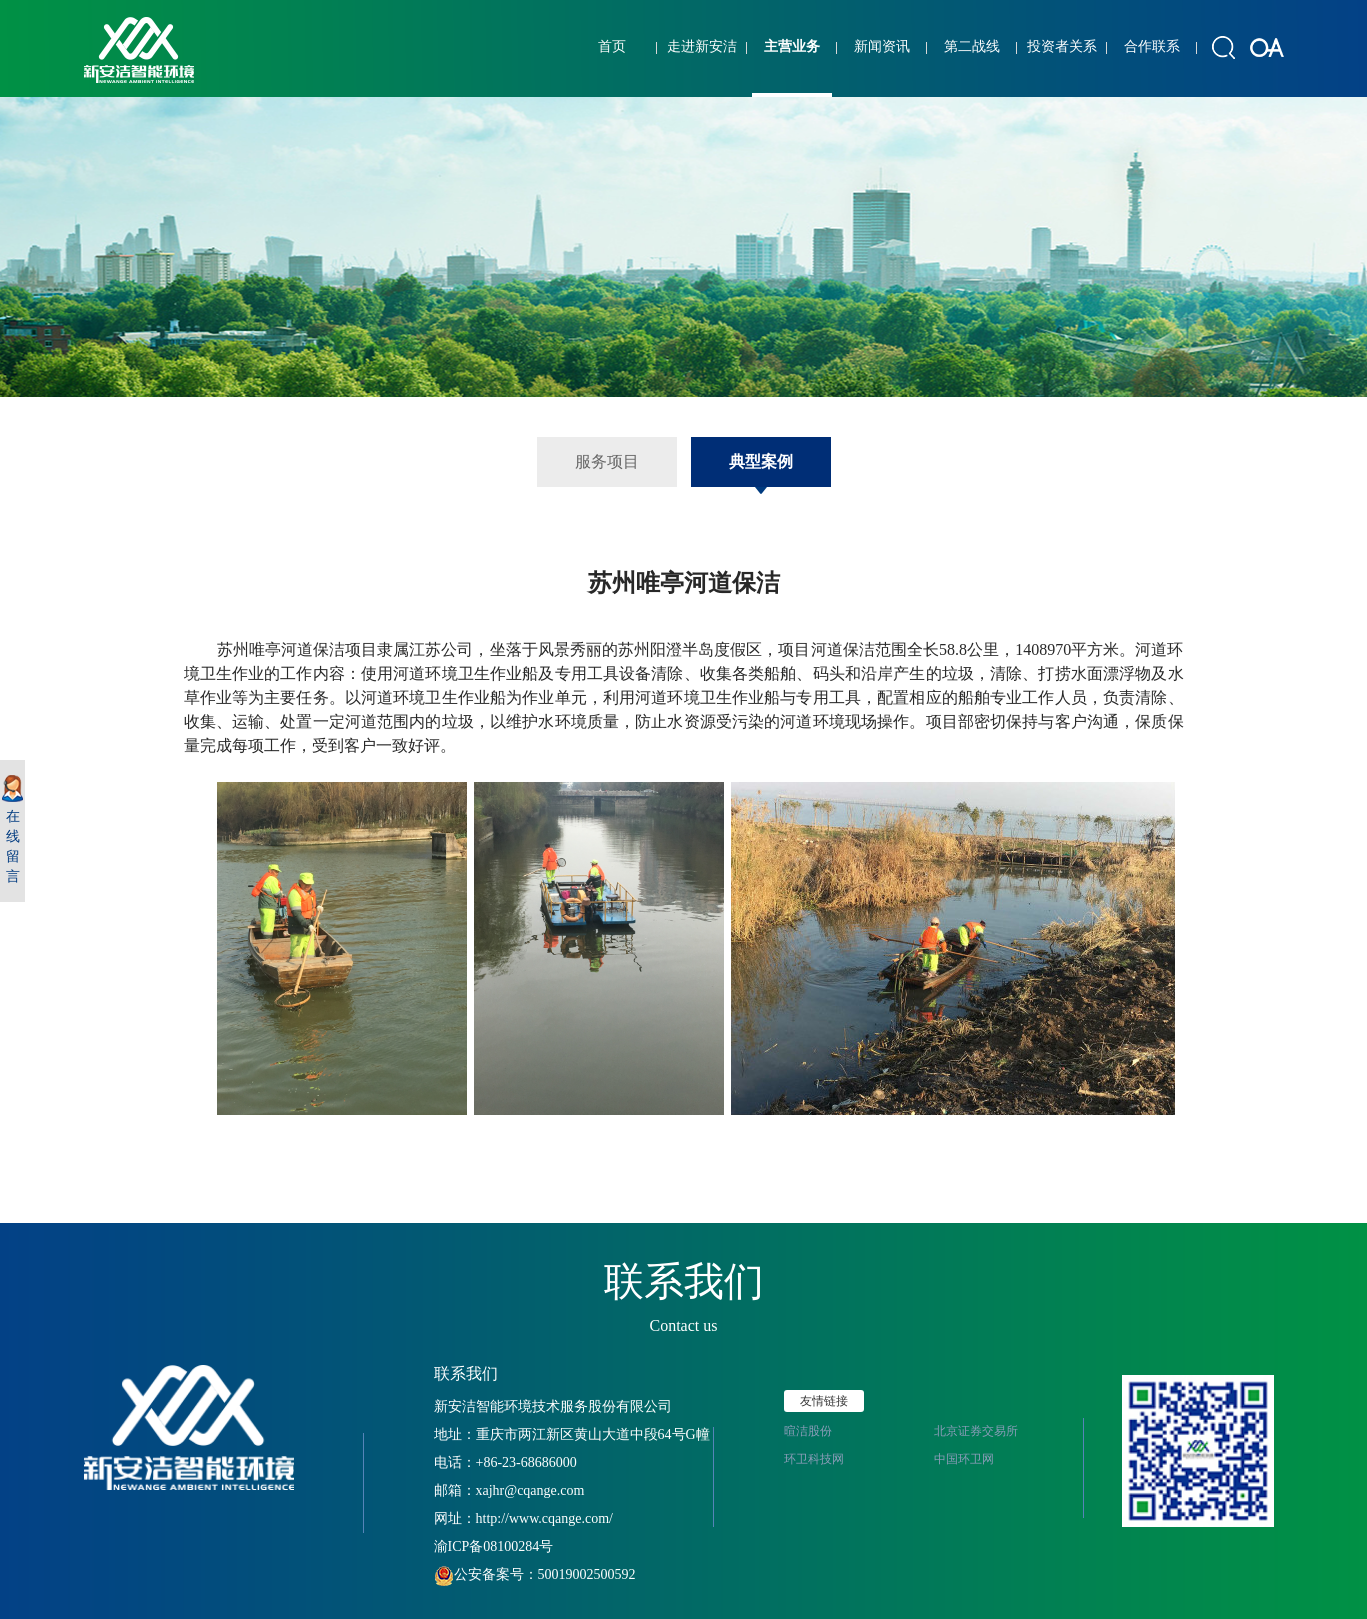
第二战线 (972, 46)
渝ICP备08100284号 (494, 1546)
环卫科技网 (814, 1459)
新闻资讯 (882, 46)
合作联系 (1152, 46)
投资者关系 (1062, 46)
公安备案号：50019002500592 (535, 1574)
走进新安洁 (702, 46)
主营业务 (792, 46)
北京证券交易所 (976, 1431)
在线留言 (12, 829)
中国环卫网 (964, 1459)
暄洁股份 (808, 1431)
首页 (612, 46)
